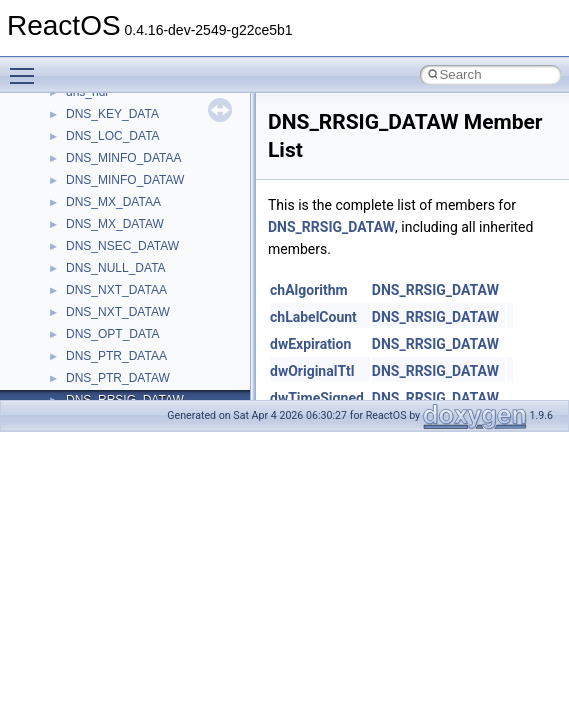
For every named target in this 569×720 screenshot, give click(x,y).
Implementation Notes (92, 373)
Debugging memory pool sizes (114, 241)
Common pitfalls (77, 219)
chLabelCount (313, 317)
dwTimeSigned (317, 398)
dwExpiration (310, 344)
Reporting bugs (74, 263)
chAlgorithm (309, 290)
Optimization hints (81, 351)
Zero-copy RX (71, 285)
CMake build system (88, 197)
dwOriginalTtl (312, 371)
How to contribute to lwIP (100, 175)
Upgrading (61, 131)
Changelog (63, 153)
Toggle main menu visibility (27, 67)
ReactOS (42, 109)
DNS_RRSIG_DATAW (331, 227)
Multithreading (71, 329)
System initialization (86, 307)
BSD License (68, 395)
